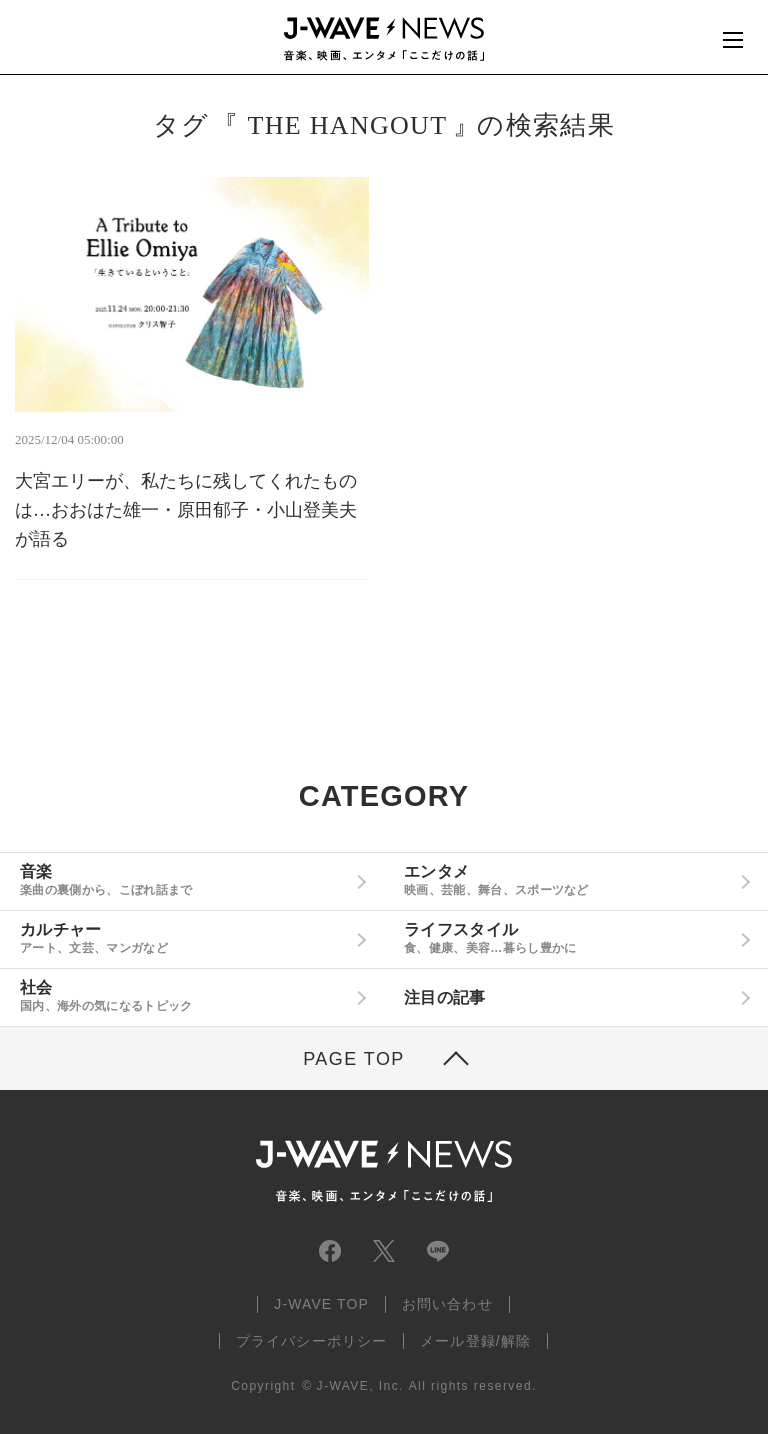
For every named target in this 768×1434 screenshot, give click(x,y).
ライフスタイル (568, 938)
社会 (184, 996)
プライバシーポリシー (311, 1341)
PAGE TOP (354, 1059)
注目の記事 (445, 997)
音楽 (184, 880)
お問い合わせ (447, 1304)
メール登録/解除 (475, 1341)
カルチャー (184, 938)
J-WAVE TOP (321, 1304)
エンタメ (568, 880)
